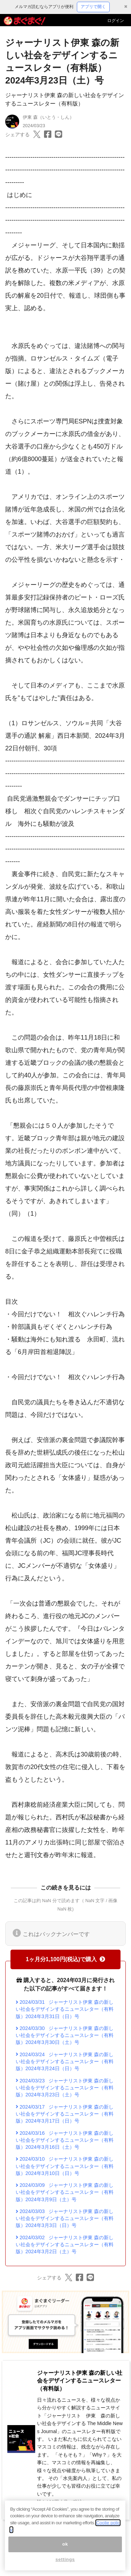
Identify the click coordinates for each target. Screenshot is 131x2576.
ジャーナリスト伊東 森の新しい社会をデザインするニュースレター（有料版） (79, 2381)
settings (65, 2561)
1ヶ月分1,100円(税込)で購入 (65, 1959)
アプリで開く (93, 6)
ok (65, 2546)
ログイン (115, 20)
